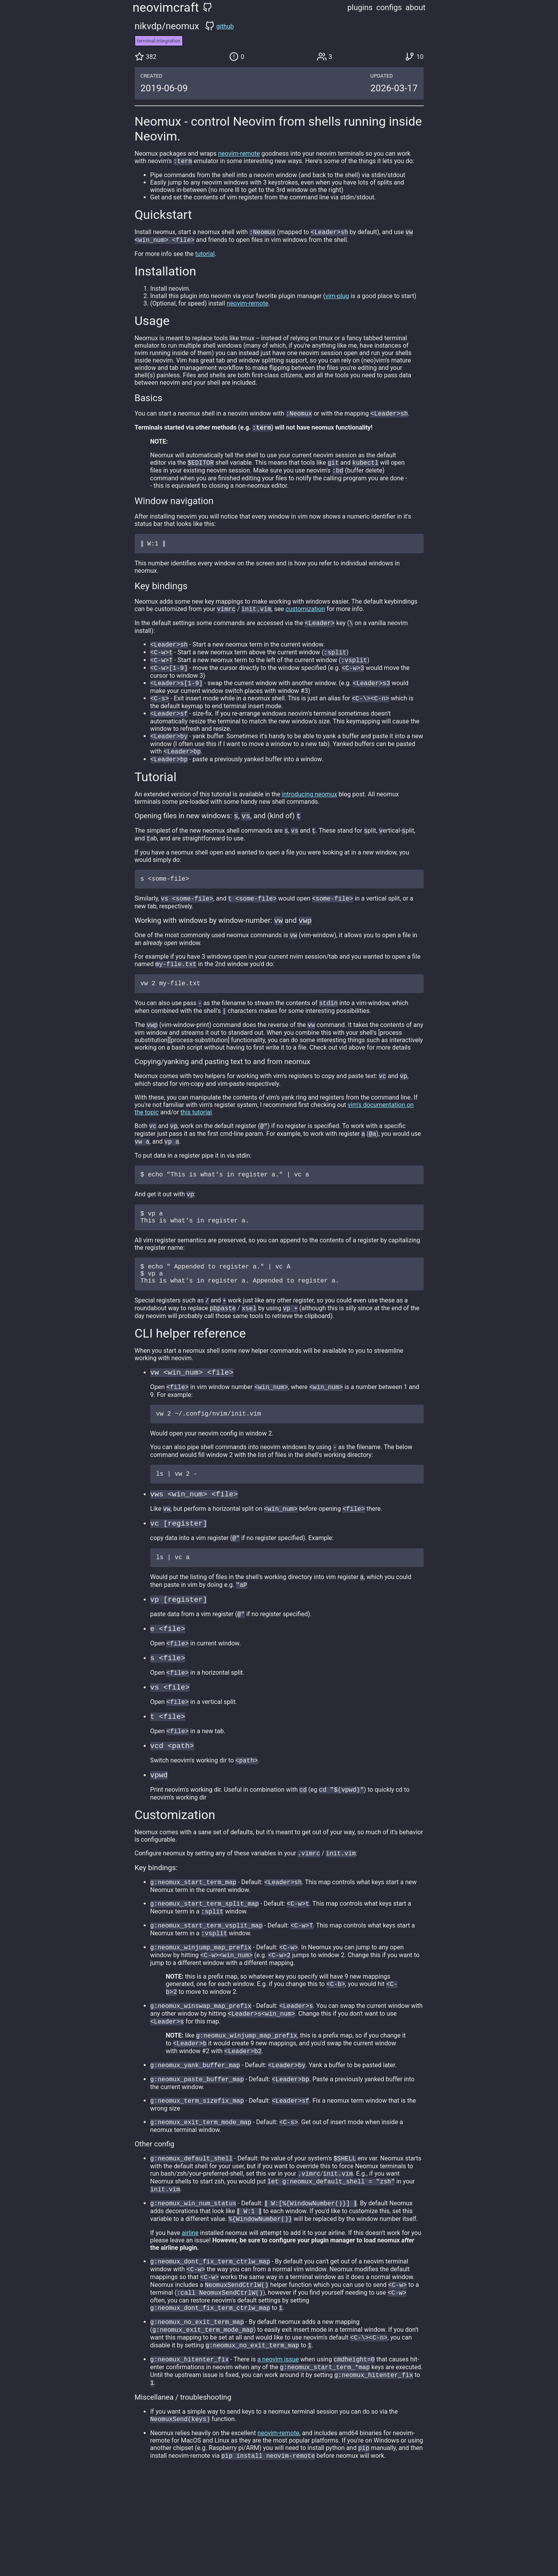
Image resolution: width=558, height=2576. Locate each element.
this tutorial (196, 1139)
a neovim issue (278, 2453)
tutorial (205, 256)
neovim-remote (239, 153)
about (415, 7)
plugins (360, 7)
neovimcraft (166, 7)
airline (190, 2318)
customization (305, 616)
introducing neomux (309, 810)
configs (389, 7)
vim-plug (337, 298)
